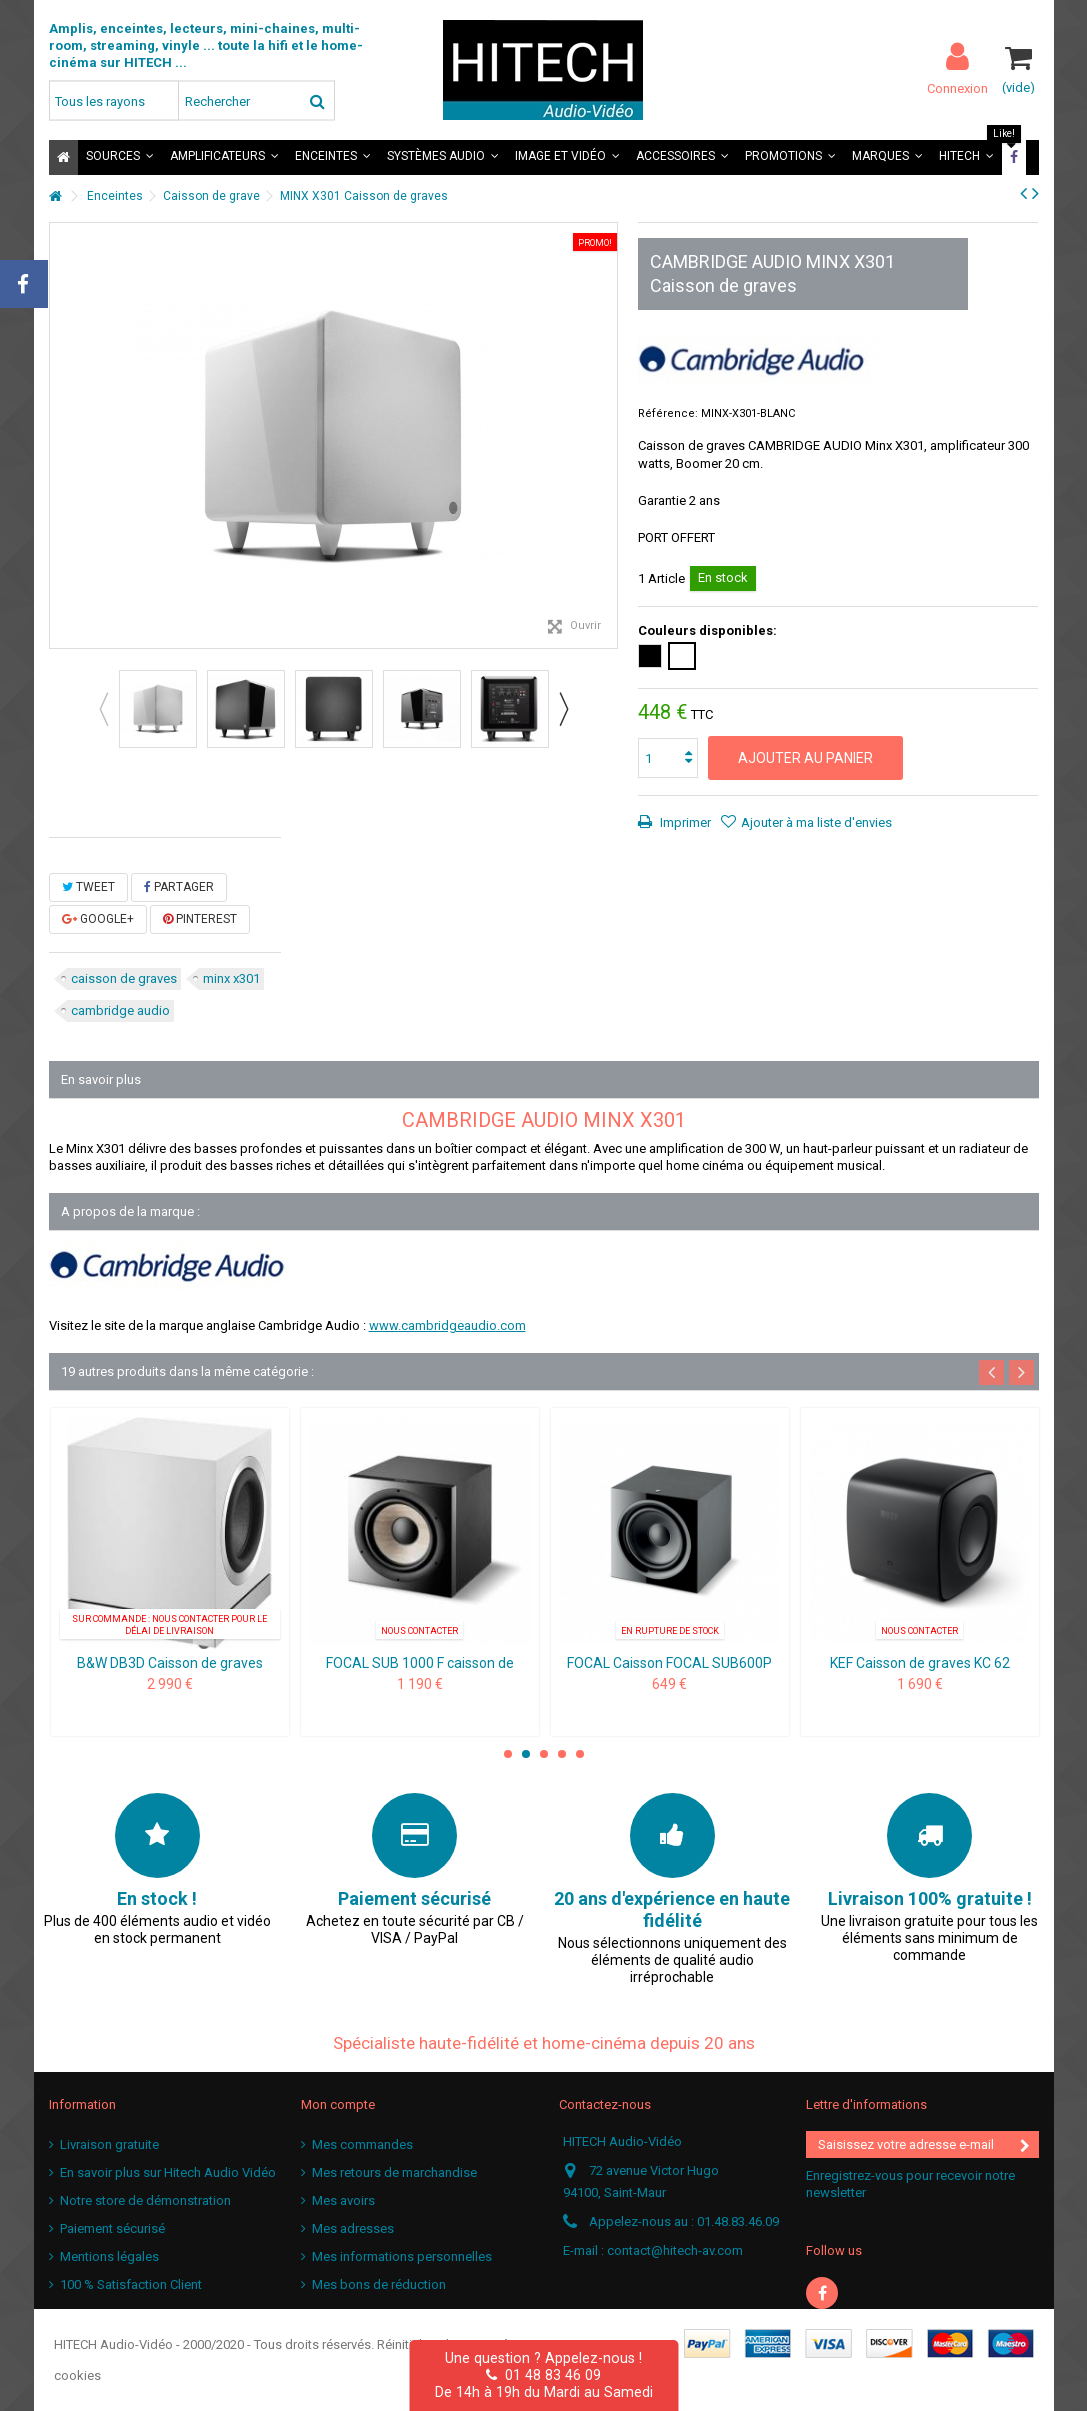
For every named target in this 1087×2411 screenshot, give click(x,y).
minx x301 (231, 978)
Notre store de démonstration (145, 2200)
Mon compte (338, 2104)
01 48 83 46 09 (543, 2375)
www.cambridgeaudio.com (447, 1325)
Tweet (88, 887)
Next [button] (563, 709)
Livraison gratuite (109, 2144)
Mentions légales (109, 2256)
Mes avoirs (343, 2200)
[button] (120, 157)
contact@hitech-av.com (675, 2250)
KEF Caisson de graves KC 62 (920, 1663)
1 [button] (508, 1754)
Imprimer (684, 822)
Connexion (957, 88)
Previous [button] (103, 709)
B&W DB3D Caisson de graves (170, 1663)
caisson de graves (124, 978)
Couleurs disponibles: (709, 630)
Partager (179, 887)
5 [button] (580, 1754)
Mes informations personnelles (402, 2256)
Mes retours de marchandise (394, 2172)
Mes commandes (362, 2144)
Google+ (98, 919)
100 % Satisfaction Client (131, 2284)
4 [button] (562, 1754)
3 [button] (544, 1754)
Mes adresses (353, 2228)
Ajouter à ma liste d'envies (816, 822)
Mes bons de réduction (379, 2284)
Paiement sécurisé (112, 2228)
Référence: (668, 413)
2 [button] (526, 1754)
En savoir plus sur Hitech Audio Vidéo (168, 2172)
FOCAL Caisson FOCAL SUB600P (669, 1663)
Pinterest (200, 919)
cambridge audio (120, 1010)
